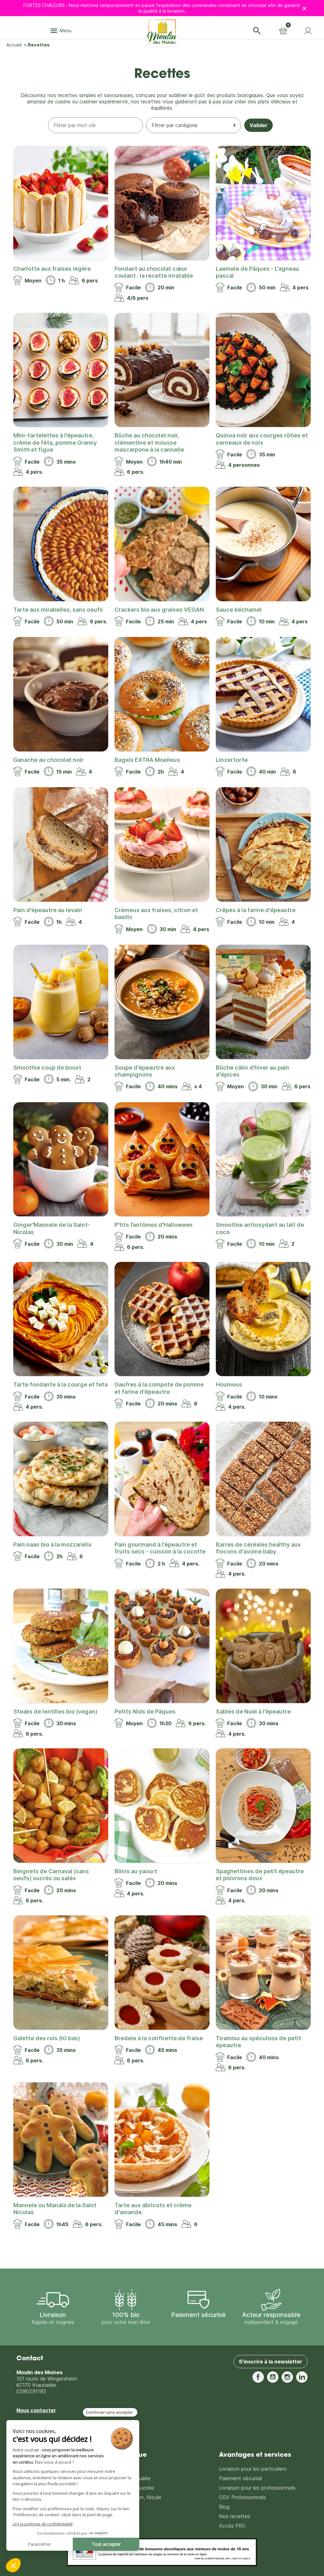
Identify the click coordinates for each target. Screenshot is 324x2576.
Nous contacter (36, 2410)
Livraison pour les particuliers (253, 2469)
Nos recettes (234, 2516)
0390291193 (31, 2391)
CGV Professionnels (242, 2497)
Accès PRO (232, 2526)
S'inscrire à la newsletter (270, 2361)
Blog (224, 2507)
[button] (257, 30)
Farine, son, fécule (139, 2497)
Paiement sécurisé (240, 2478)
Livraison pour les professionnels (257, 2488)
